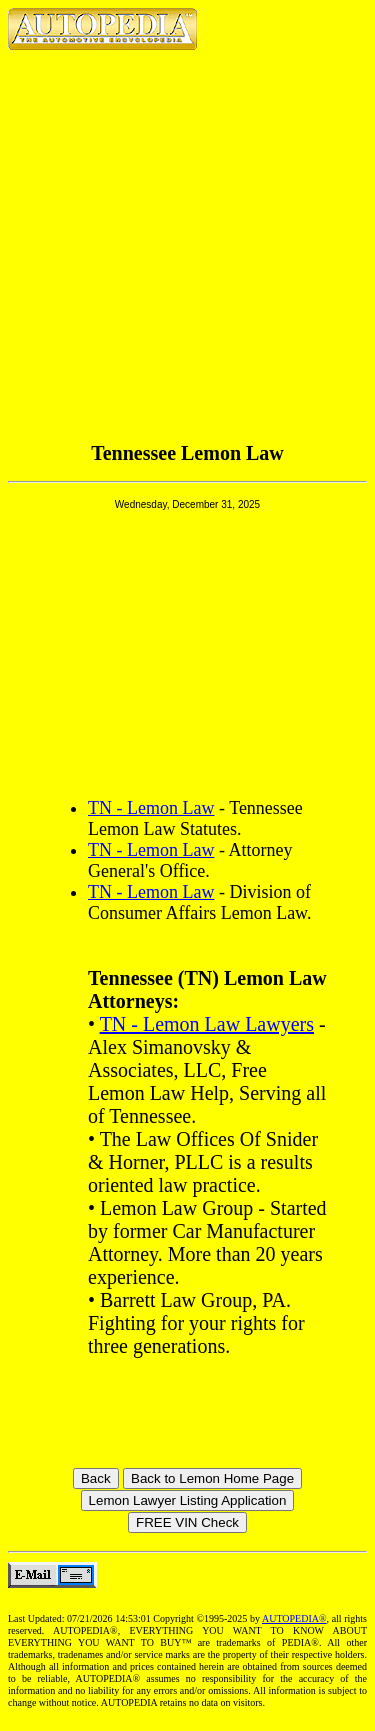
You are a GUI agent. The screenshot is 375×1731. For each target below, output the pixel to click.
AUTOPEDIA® (294, 1618)
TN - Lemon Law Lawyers (207, 1024)
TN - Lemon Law (151, 808)
